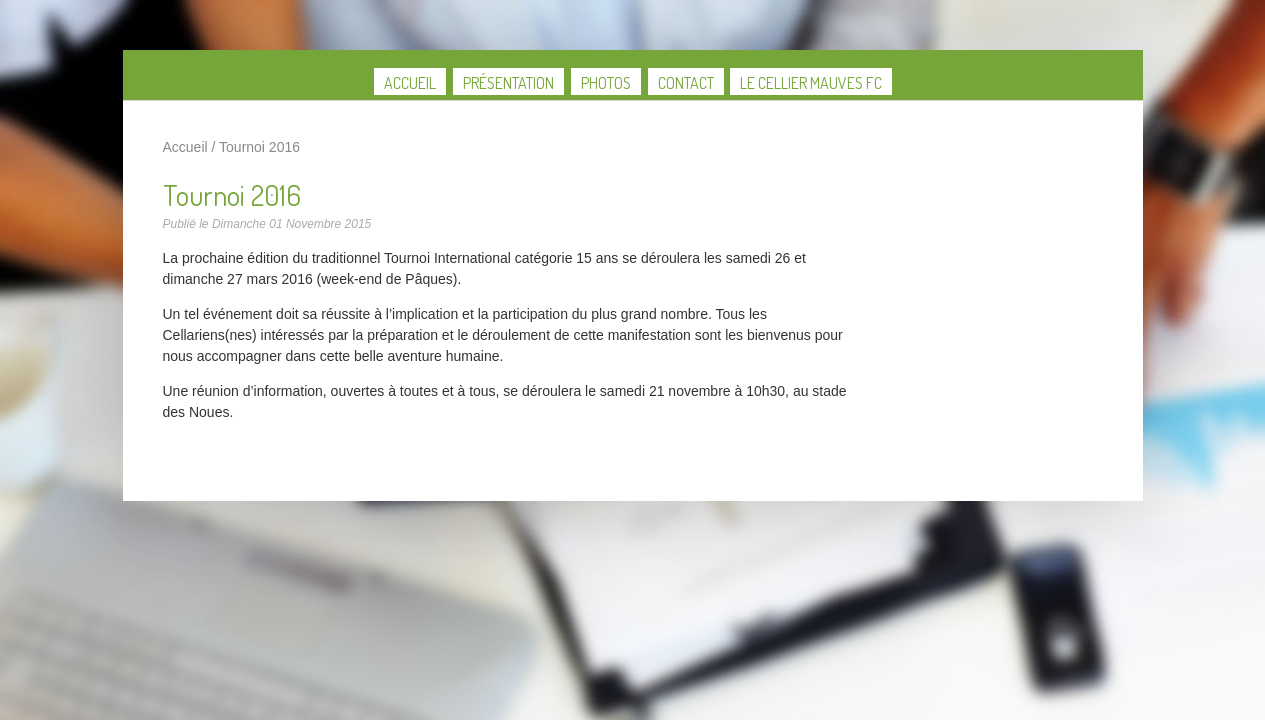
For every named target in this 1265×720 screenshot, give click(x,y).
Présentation (508, 83)
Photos (606, 83)
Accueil (410, 83)
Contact (686, 83)
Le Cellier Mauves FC (811, 83)
